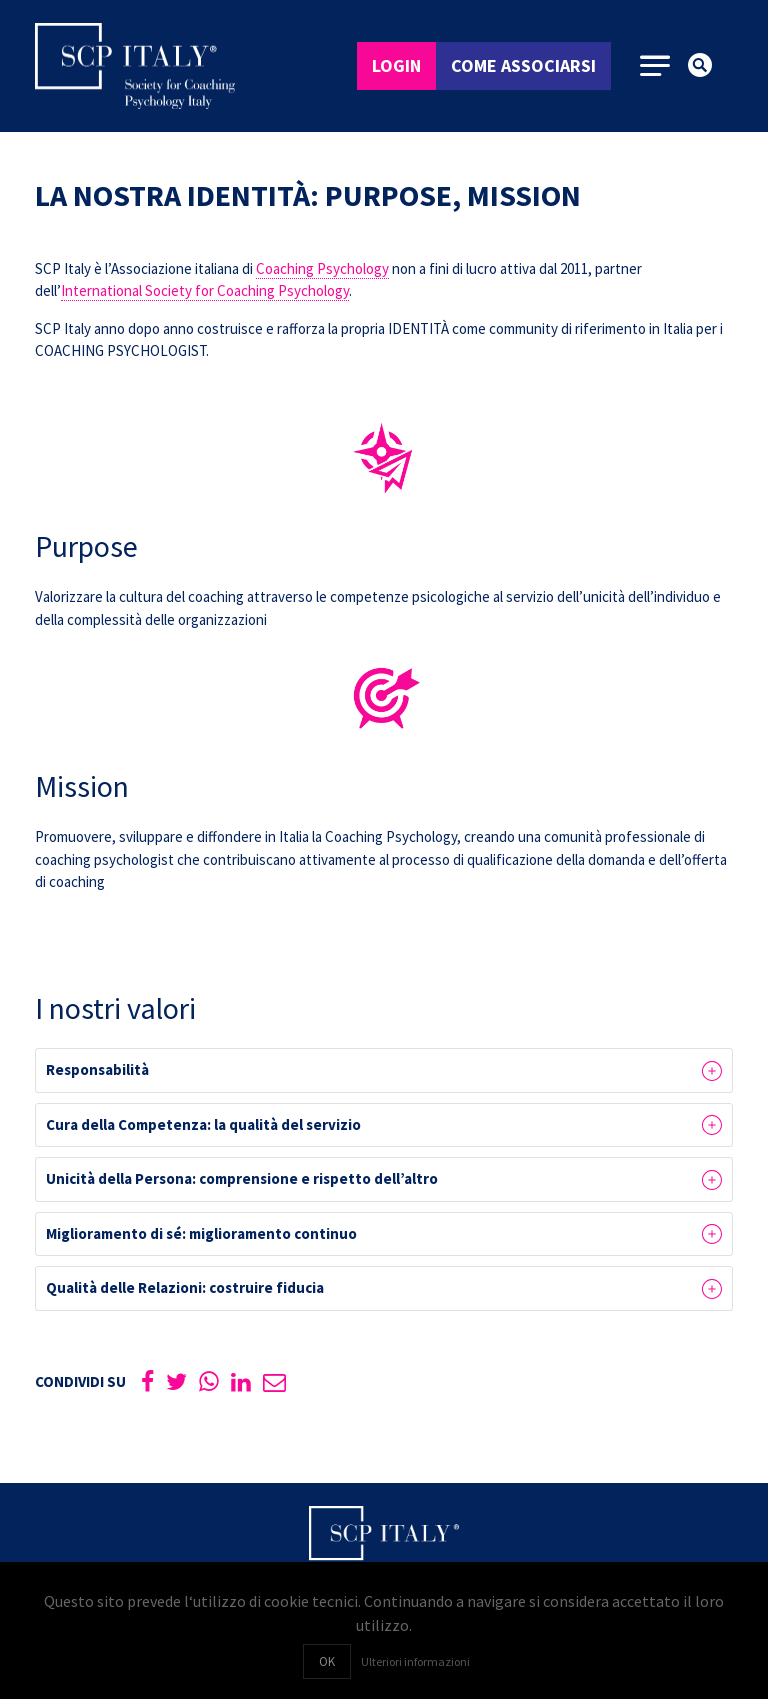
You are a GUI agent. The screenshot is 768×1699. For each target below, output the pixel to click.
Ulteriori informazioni (415, 1661)
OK (327, 1661)
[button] (384, 1070)
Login (396, 65)
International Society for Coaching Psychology (205, 290)
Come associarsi (523, 65)
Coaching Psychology (322, 268)
